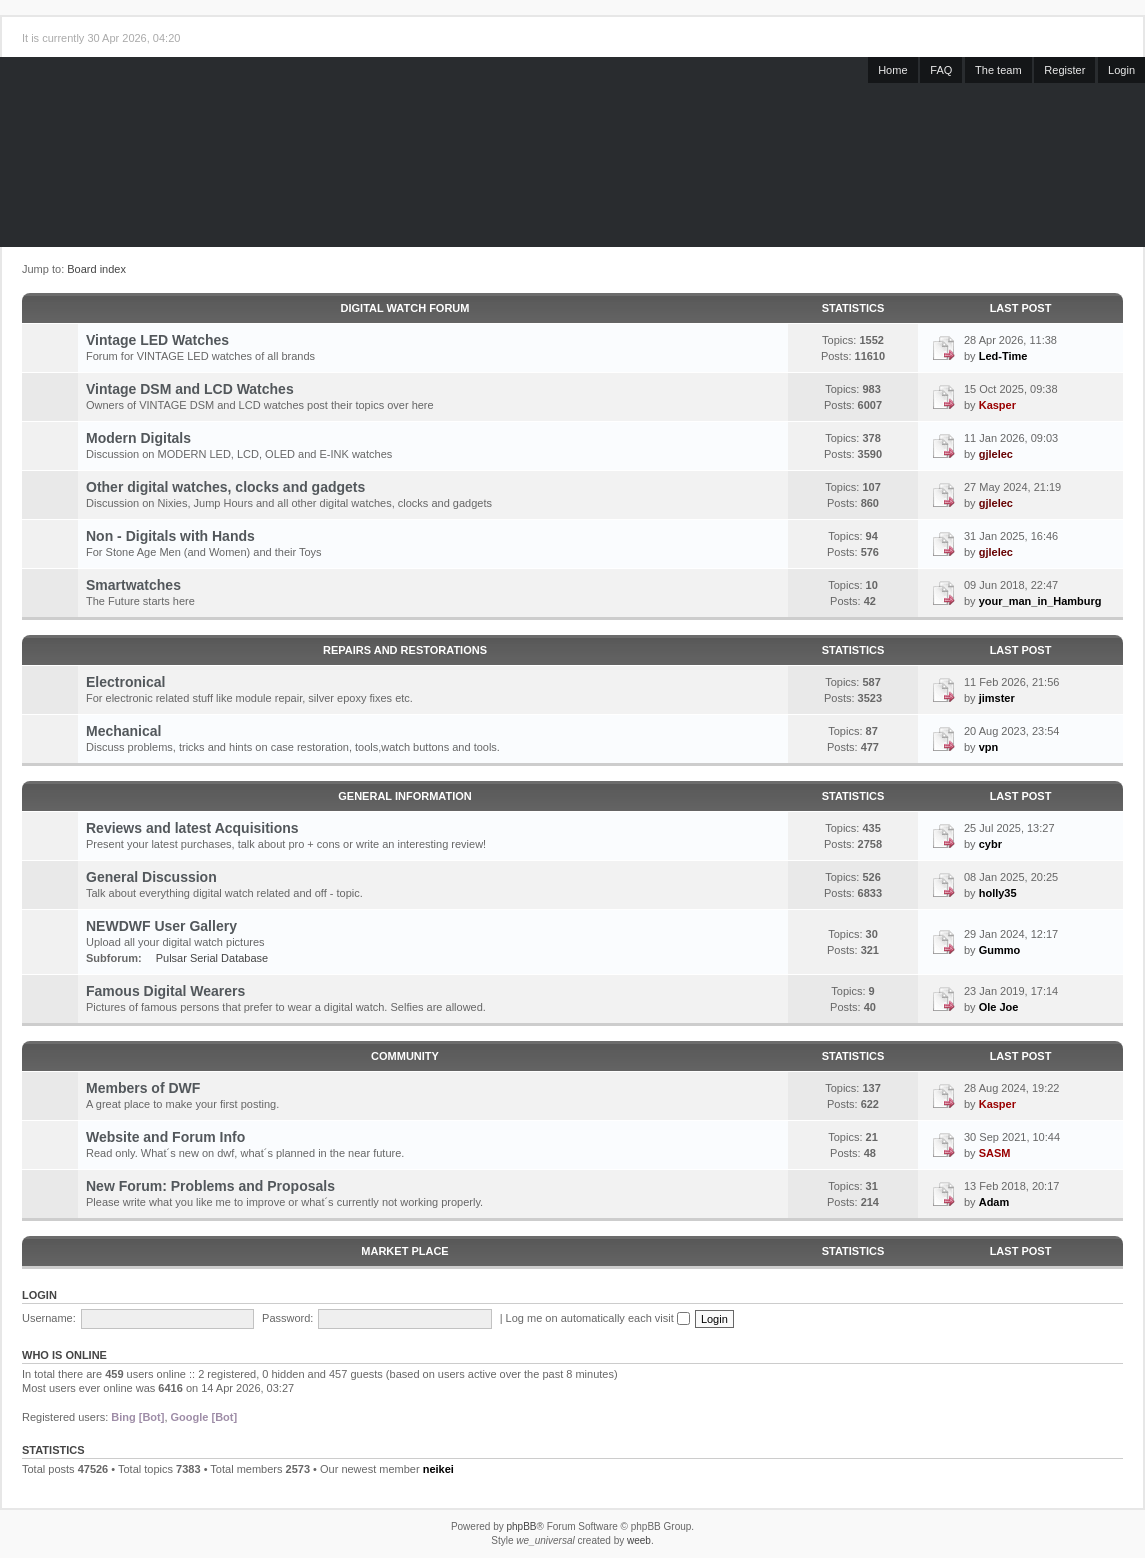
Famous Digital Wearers (165, 991)
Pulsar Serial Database (212, 958)
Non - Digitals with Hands (170, 536)
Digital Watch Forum (405, 308)
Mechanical (123, 731)
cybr (990, 844)
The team (998, 70)
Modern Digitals (138, 438)
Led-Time (1003, 356)
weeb (639, 1540)
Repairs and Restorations (405, 650)
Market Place (404, 1251)
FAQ (941, 70)
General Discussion (151, 877)
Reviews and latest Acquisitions (192, 828)
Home (892, 70)
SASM (995, 1153)
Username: (49, 1318)
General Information (404, 796)
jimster (997, 698)
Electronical (125, 682)
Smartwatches (133, 585)
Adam (994, 1202)
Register (1064, 70)
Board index (96, 269)
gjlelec (996, 454)
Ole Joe (999, 1007)
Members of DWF (143, 1088)
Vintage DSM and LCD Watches (190, 389)
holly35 (998, 893)
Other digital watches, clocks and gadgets (225, 487)
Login (1121, 70)
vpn (989, 747)
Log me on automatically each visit (598, 1318)
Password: (287, 1318)
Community (405, 1056)
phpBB (521, 1526)
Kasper (997, 405)
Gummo (1000, 950)
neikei (438, 1469)
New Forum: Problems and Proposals (210, 1186)
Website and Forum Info (165, 1137)
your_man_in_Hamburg (1040, 601)
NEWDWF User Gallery (161, 926)
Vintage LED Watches (157, 340)
